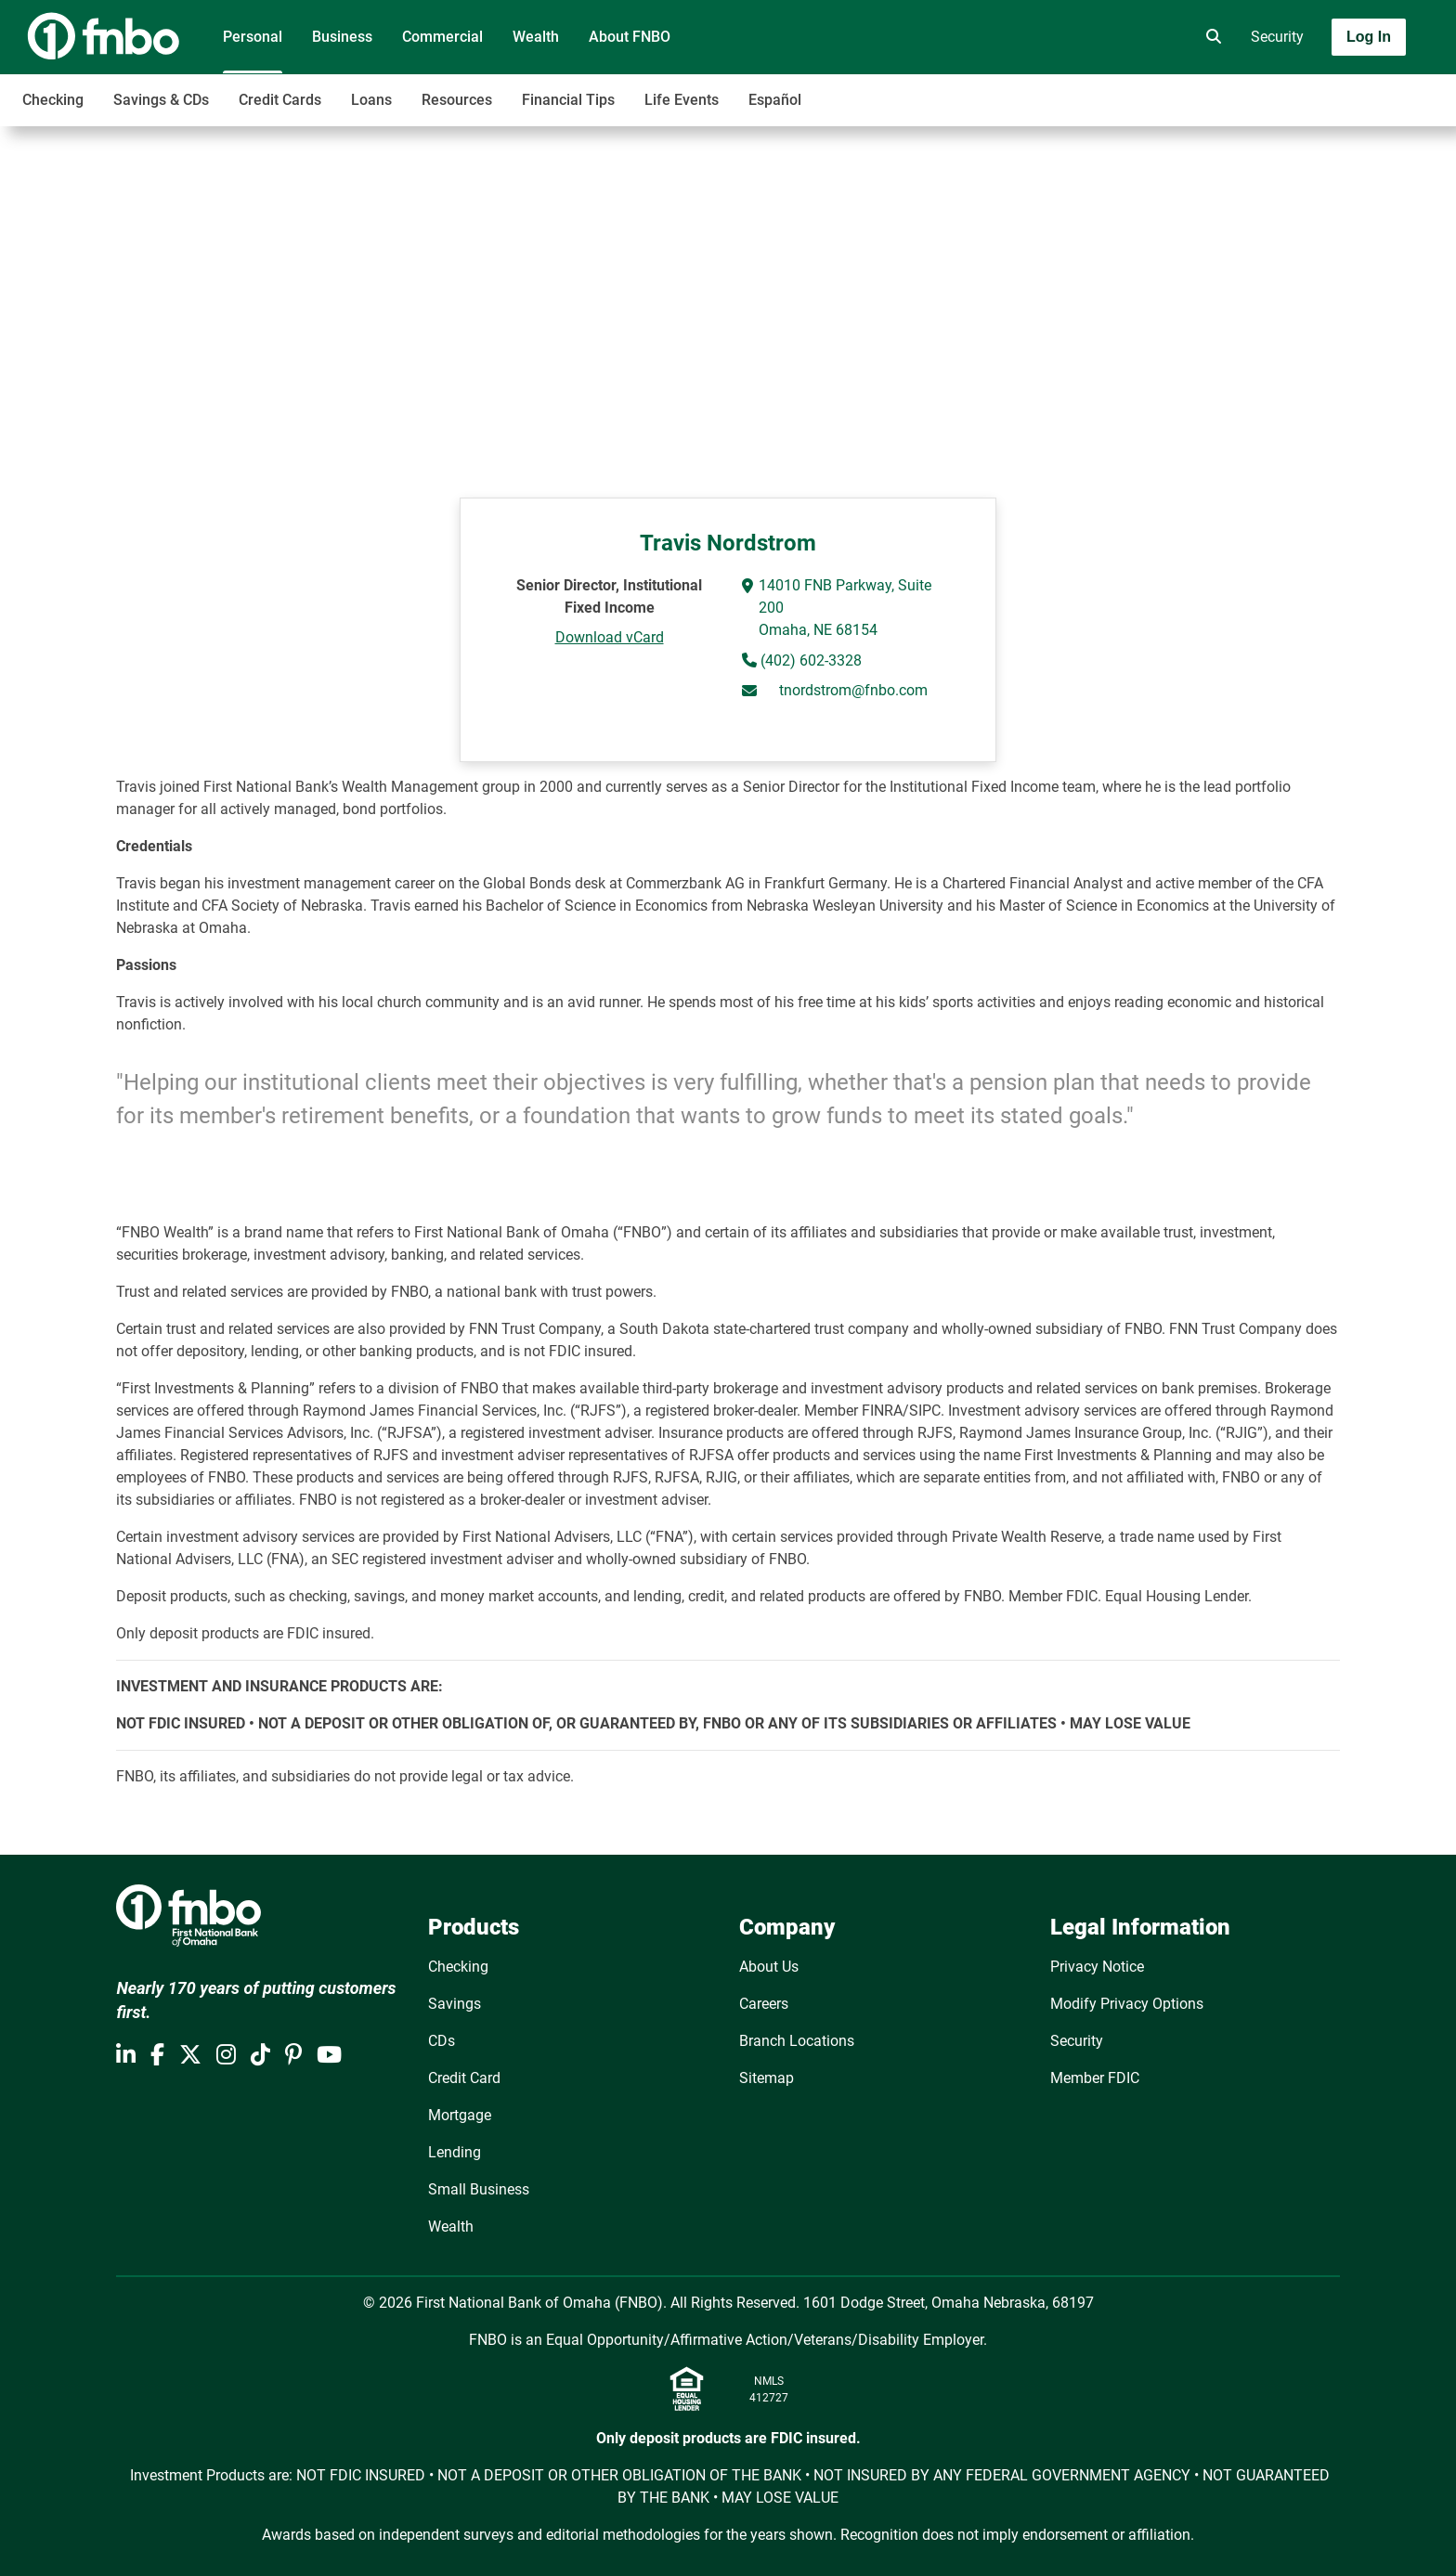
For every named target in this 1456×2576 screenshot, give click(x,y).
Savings (454, 2004)
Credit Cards (280, 100)
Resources (457, 100)
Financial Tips (568, 100)
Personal (252, 36)
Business (342, 36)
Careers (763, 2004)
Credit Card (464, 2078)
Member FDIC (1094, 2078)
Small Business (478, 2189)
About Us (769, 1966)
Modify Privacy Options (1126, 2004)
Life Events (681, 100)
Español (774, 100)
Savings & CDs (161, 100)
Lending (454, 2152)
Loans (371, 100)
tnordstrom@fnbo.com (853, 690)
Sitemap (766, 2078)
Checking (53, 100)
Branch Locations (796, 2041)
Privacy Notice (1097, 1966)
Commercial (442, 36)
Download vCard (609, 637)
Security (1277, 36)
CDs (441, 2041)
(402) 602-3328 (809, 660)
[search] (1210, 37)
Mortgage (459, 2115)
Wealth (536, 36)
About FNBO (629, 36)
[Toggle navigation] (1309, 90)
